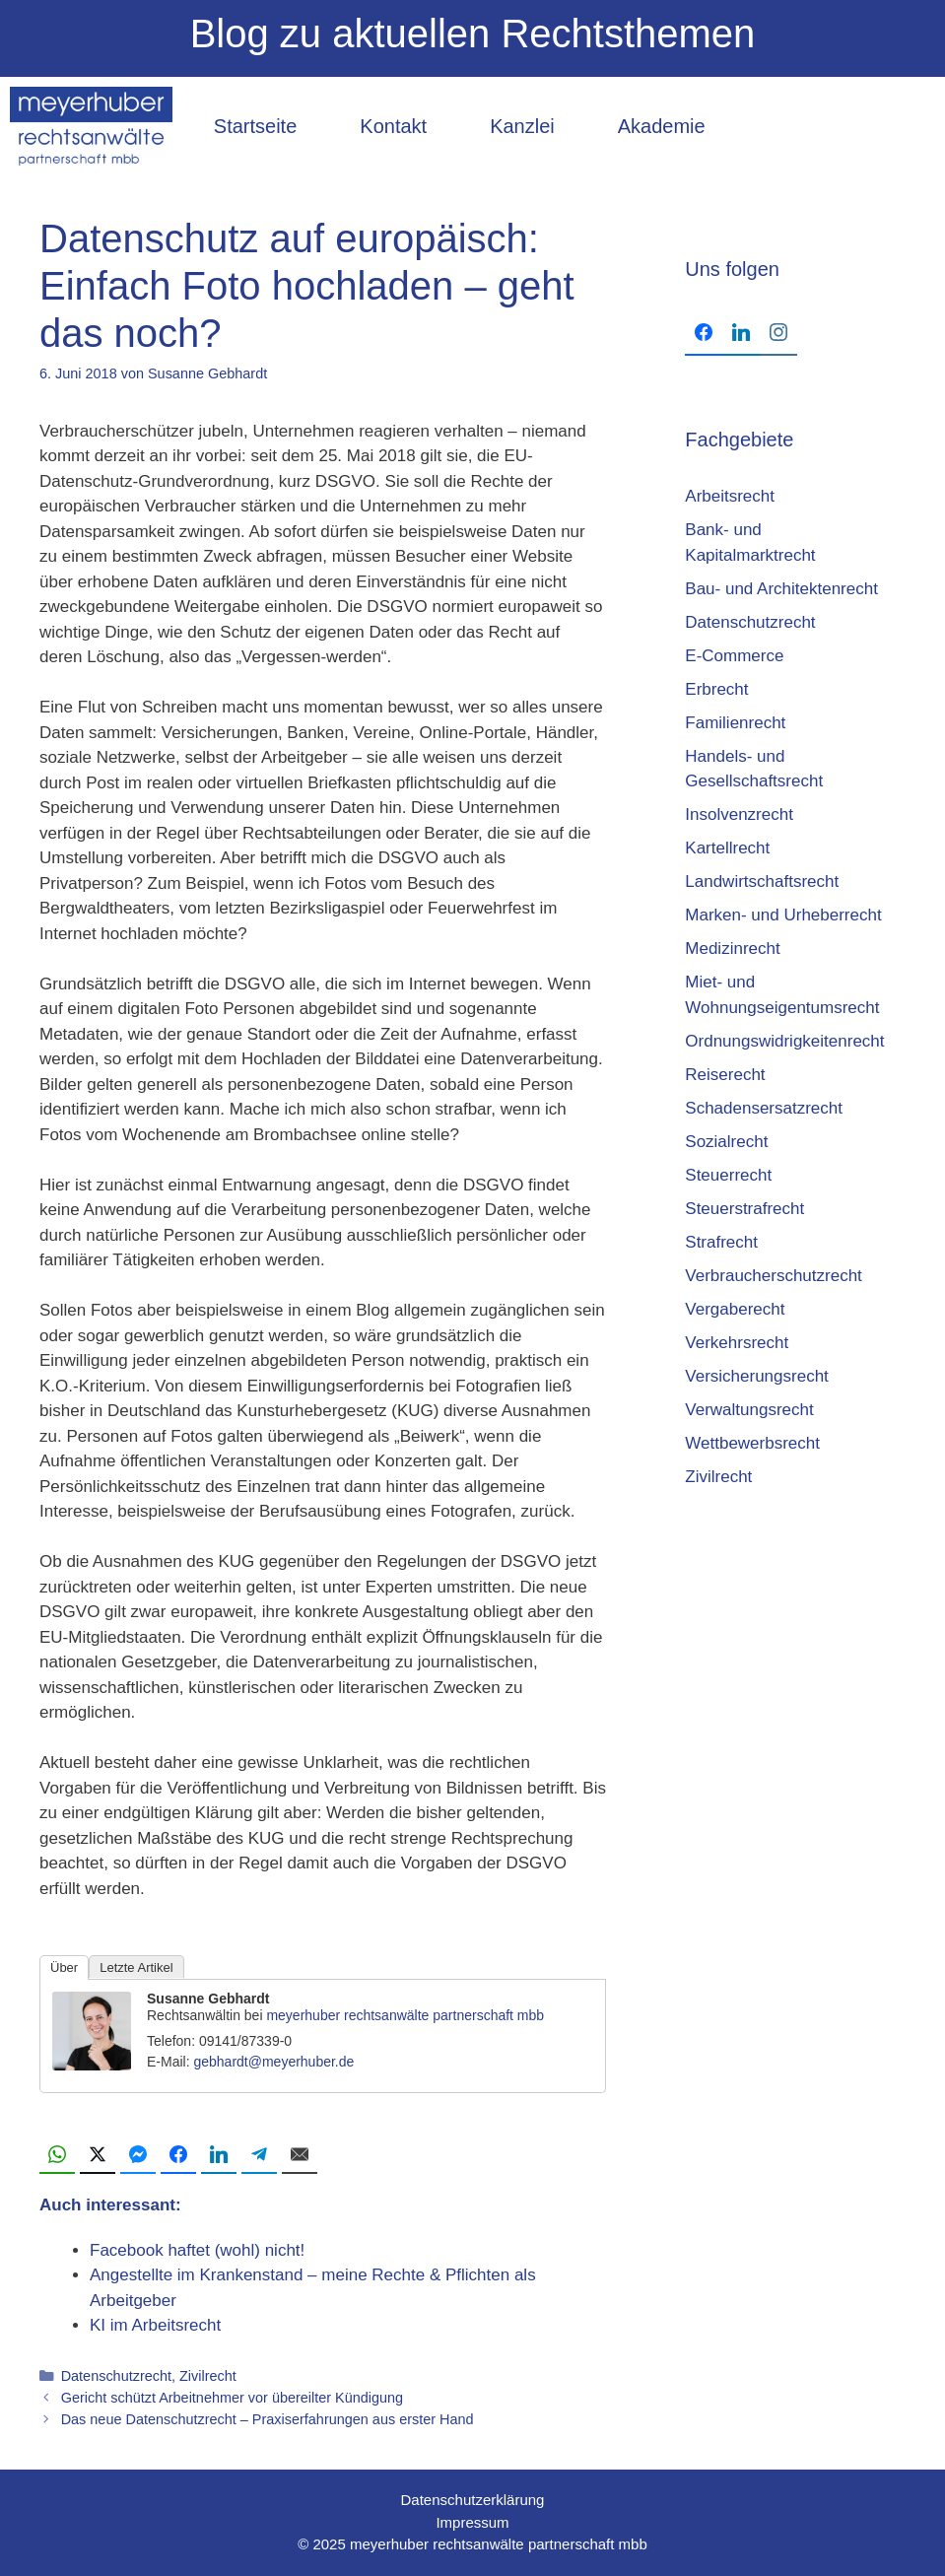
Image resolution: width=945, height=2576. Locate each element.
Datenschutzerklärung (473, 2499)
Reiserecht (725, 1074)
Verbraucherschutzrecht (773, 1275)
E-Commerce (734, 655)
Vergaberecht (734, 1309)
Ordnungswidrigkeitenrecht (784, 1041)
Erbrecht (716, 689)
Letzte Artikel (136, 1967)
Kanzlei (522, 126)
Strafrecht (721, 1242)
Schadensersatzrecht (764, 1108)
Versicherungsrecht (757, 1376)
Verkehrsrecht (736, 1342)
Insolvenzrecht (739, 814)
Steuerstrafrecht (744, 1208)
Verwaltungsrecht (749, 1409)
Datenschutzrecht (116, 2376)
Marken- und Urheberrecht (783, 915)
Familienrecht (735, 722)
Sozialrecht (726, 1141)
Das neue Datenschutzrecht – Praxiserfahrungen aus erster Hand (267, 2419)
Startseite (255, 126)
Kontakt (393, 126)
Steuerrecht (728, 1175)
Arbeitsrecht (730, 496)
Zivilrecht (207, 2376)
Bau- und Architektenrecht (781, 588)
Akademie (662, 126)
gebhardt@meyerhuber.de (273, 2061)
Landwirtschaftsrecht (762, 881)
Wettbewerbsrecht (752, 1443)
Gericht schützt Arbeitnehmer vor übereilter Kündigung (232, 2398)
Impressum (472, 2522)
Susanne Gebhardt (208, 1998)
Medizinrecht (732, 948)
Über (64, 1967)
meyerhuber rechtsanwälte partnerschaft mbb (405, 2015)
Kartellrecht (727, 848)
